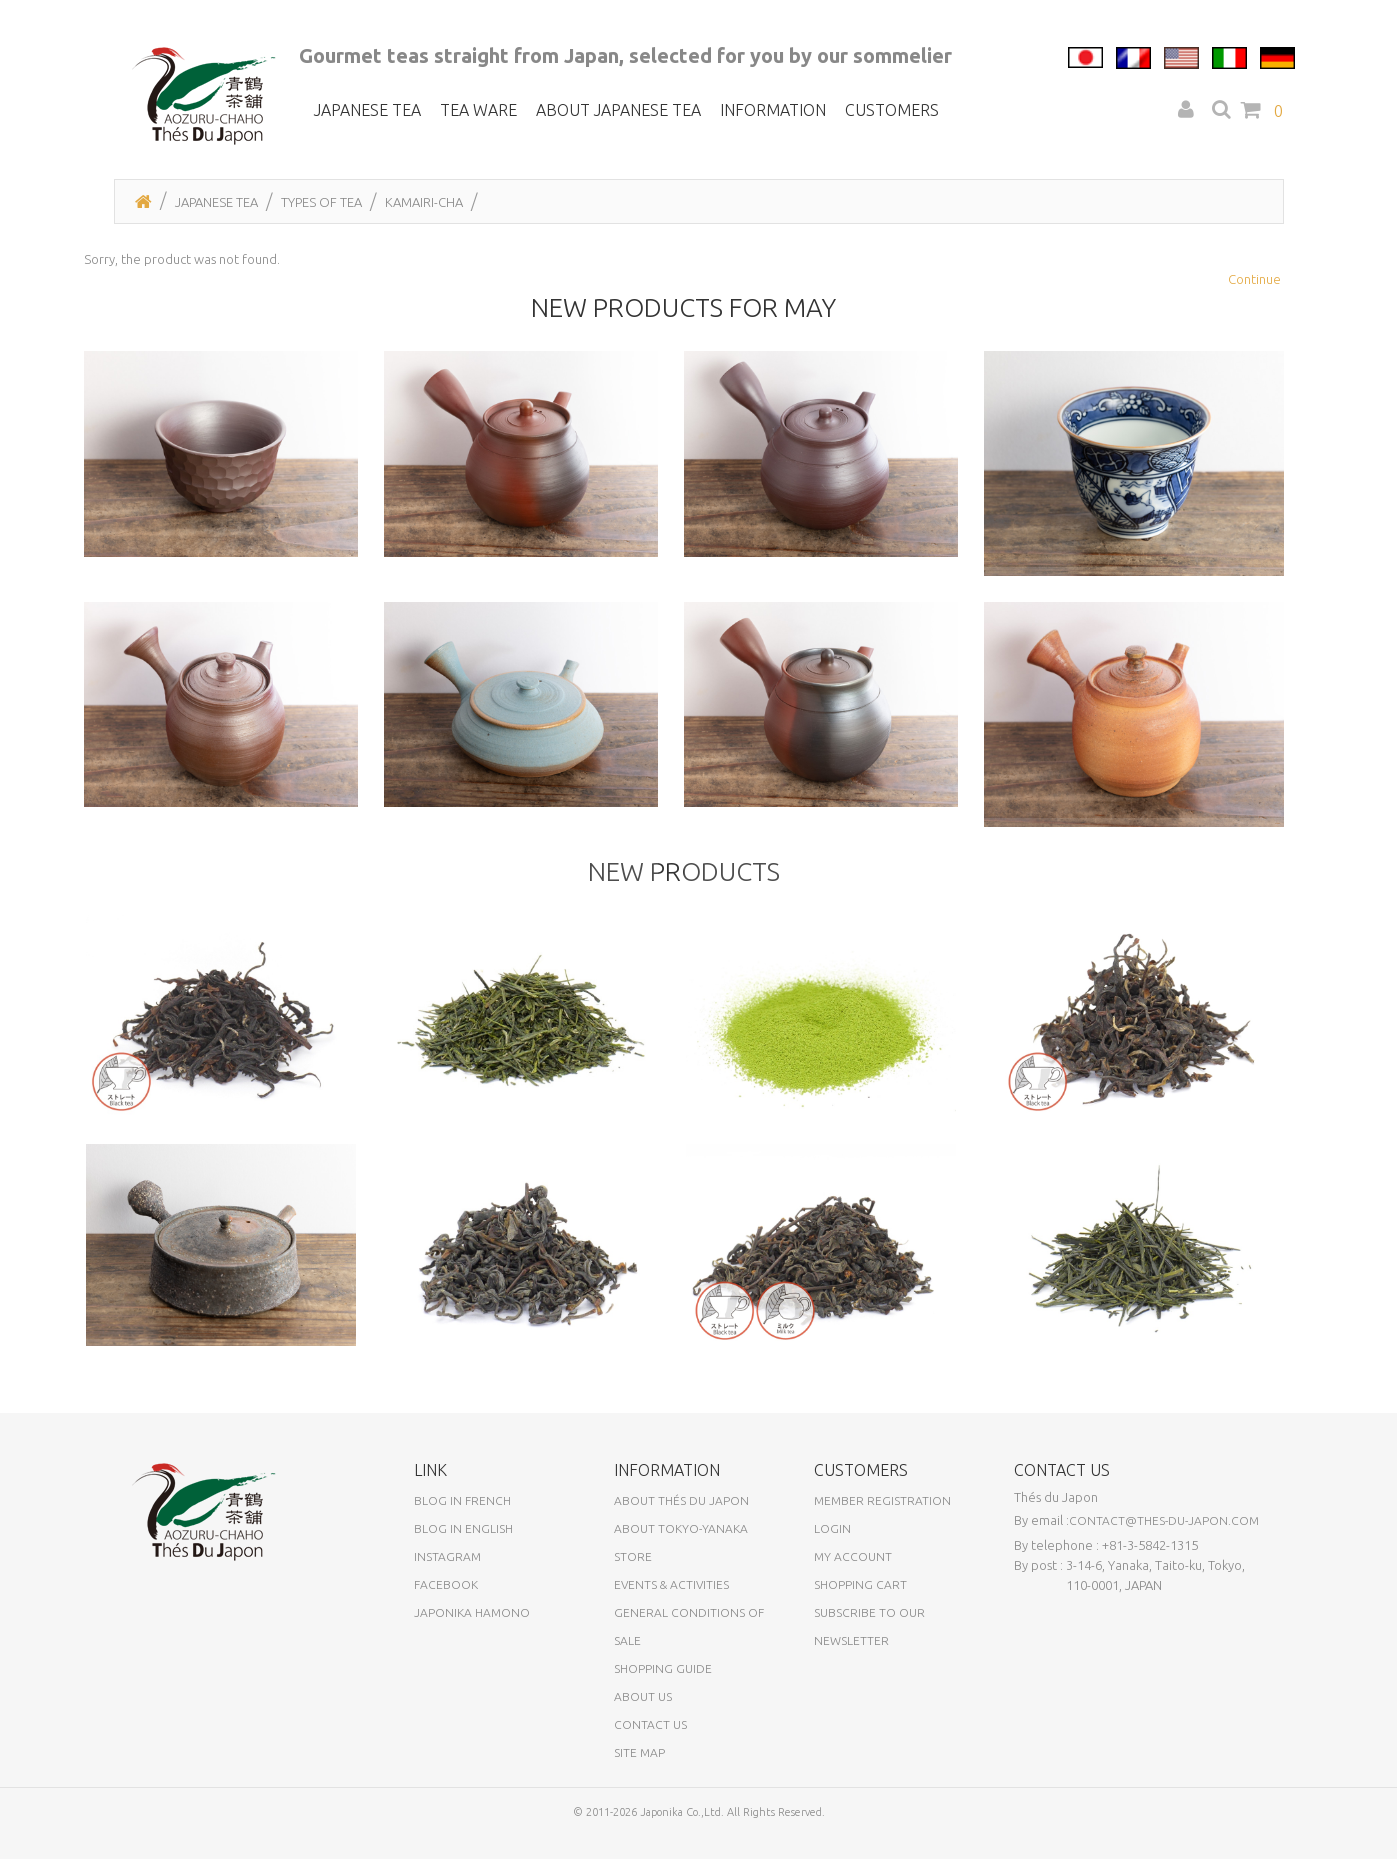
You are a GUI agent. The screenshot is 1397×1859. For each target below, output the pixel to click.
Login (832, 1544)
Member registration (882, 1516)
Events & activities (671, 1600)
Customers (892, 110)
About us (643, 1712)
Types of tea (321, 202)
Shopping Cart (860, 1600)
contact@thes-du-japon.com (1164, 1536)
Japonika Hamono (472, 1628)
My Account (853, 1572)
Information (773, 110)
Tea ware (478, 110)
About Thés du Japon (681, 1516)
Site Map (639, 1768)
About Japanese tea (618, 110)
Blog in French (462, 1516)
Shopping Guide (663, 1684)
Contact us (650, 1740)
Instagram (447, 1572)
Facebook (446, 1600)
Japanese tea (367, 110)
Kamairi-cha (424, 202)
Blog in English (463, 1544)
